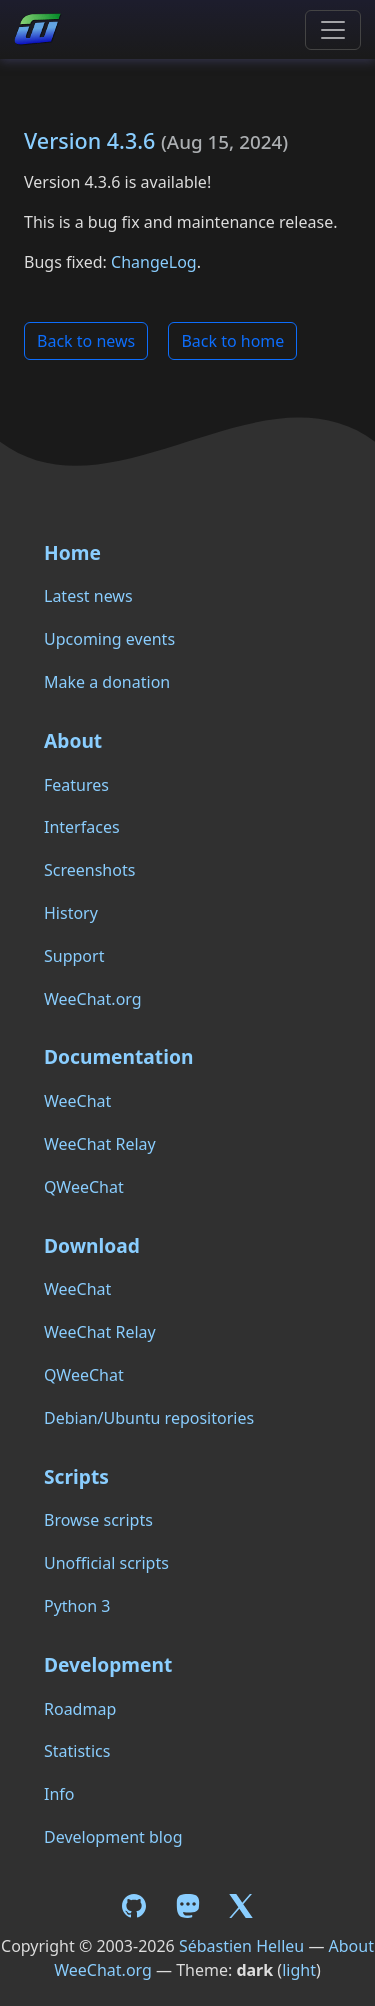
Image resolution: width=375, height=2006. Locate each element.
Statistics (77, 1751)
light (299, 1970)
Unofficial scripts (106, 1563)
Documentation (118, 1056)
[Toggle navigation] (333, 30)
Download (92, 1245)
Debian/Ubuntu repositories (149, 1418)
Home (72, 552)
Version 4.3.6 (89, 140)
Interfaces (82, 827)
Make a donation (107, 682)
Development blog (113, 1837)
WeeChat (77, 1101)
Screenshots (89, 870)
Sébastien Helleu (241, 1946)
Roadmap (80, 1709)
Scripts (76, 1476)
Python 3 (77, 1606)
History (71, 913)
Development (108, 1664)
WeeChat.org (93, 999)
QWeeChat (84, 1187)
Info (59, 1794)
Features (76, 785)
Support (74, 956)
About (73, 740)
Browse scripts (98, 1520)
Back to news (86, 341)
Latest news (88, 596)
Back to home (232, 341)
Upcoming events (109, 639)
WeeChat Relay (100, 1144)
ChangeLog (154, 262)
